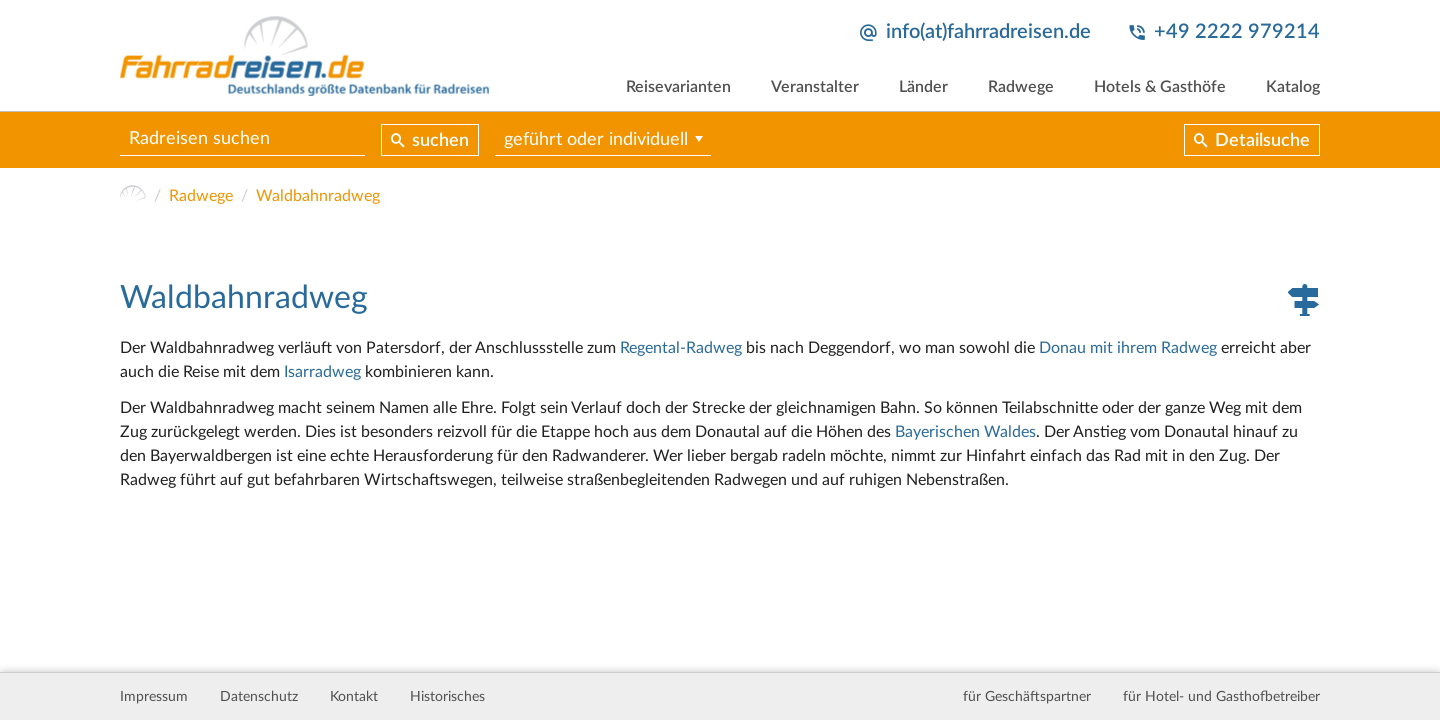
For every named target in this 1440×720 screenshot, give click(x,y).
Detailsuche (1262, 141)
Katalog (1293, 87)
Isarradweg (322, 372)
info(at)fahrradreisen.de (988, 32)
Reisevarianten (678, 87)
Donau (1062, 348)
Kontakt (354, 697)
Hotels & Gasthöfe (1160, 87)
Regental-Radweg (681, 348)
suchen (440, 141)
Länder (923, 87)
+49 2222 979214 (1237, 32)
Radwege (1021, 87)
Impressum (154, 697)
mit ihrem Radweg (1153, 348)
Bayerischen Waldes (965, 432)
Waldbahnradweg (318, 196)
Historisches (447, 697)
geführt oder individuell (596, 140)
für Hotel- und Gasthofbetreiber (1221, 697)
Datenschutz (259, 697)
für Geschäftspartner (1027, 697)
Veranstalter (815, 87)
